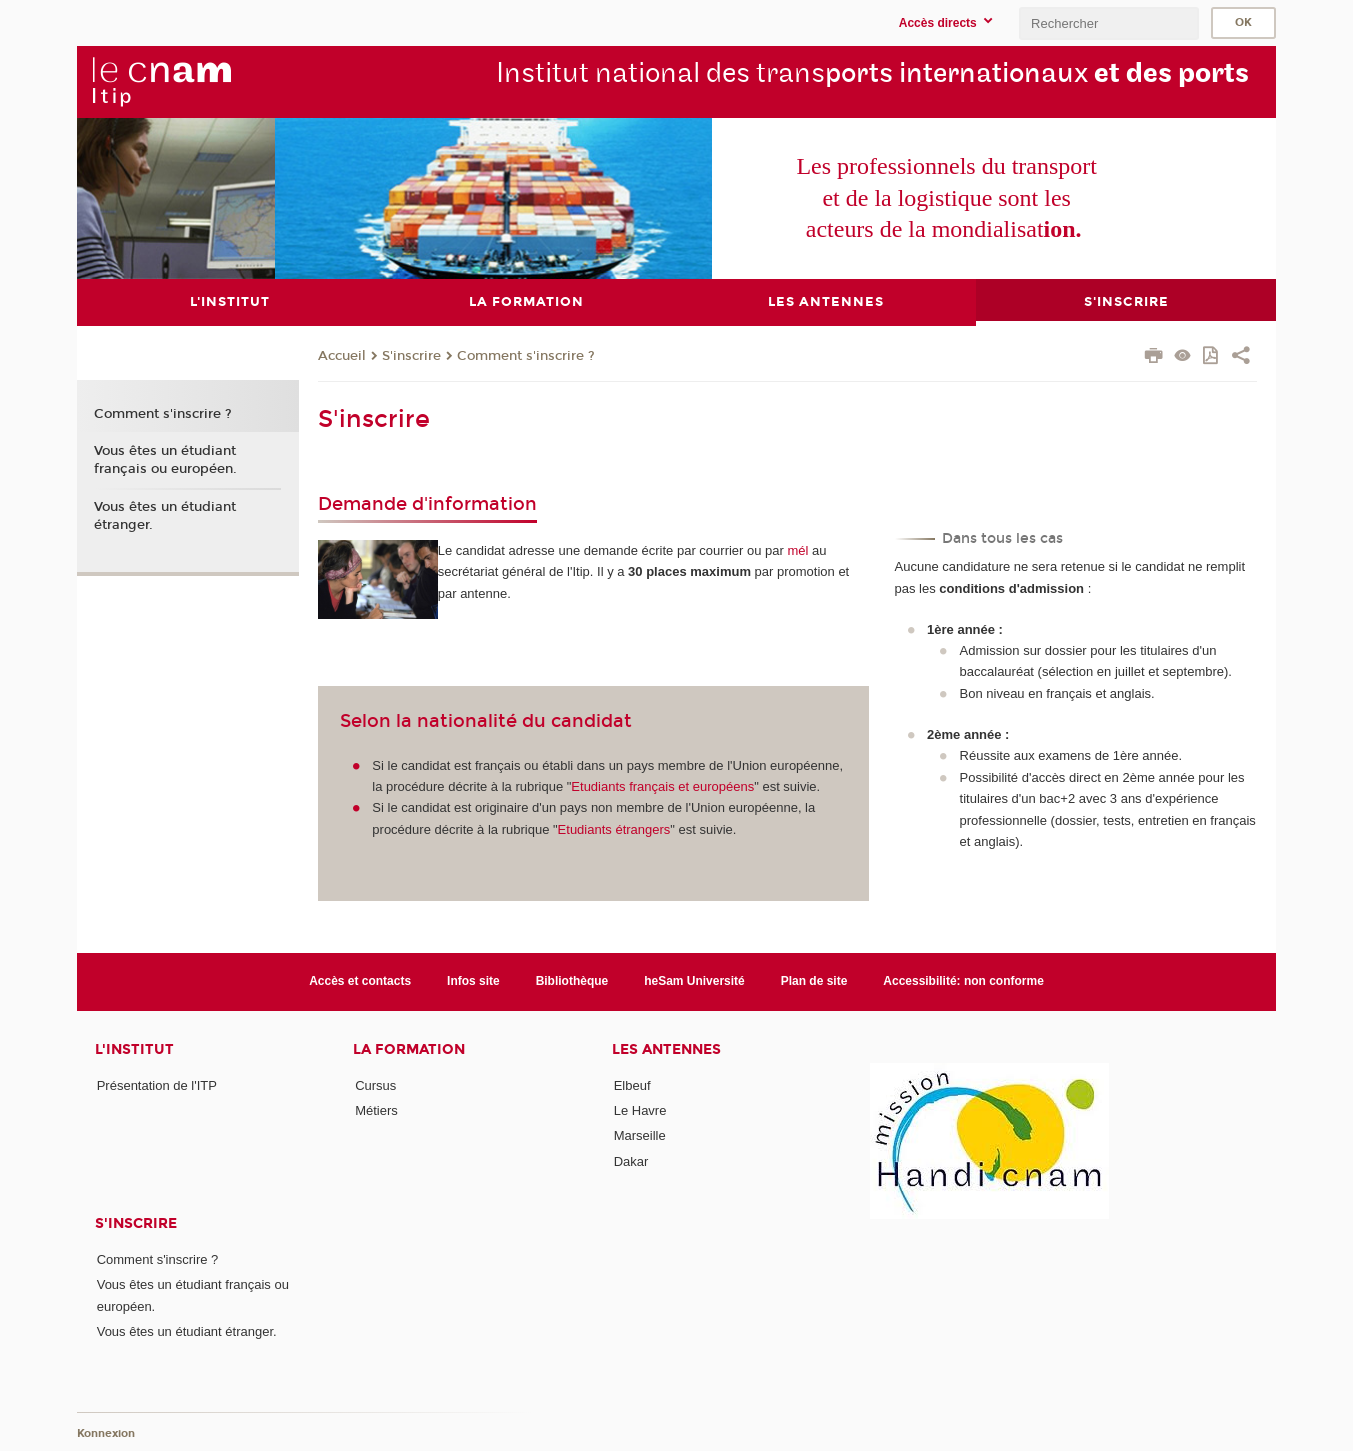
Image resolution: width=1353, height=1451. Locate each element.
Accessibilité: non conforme (963, 981)
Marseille (640, 1135)
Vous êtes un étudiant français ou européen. (165, 460)
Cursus (375, 1085)
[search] (1109, 23)
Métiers (376, 1110)
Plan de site (814, 981)
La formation (409, 1049)
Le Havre (640, 1110)
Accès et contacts (360, 981)
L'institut (134, 1049)
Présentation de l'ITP (157, 1085)
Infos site (473, 981)
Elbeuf (632, 1085)
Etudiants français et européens (662, 786)
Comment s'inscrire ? (526, 356)
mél (798, 550)
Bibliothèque (572, 981)
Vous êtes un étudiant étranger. (165, 516)
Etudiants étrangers (614, 829)
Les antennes (666, 1049)
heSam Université (694, 981)
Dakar (631, 1161)
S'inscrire (411, 356)
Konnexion (106, 1433)
